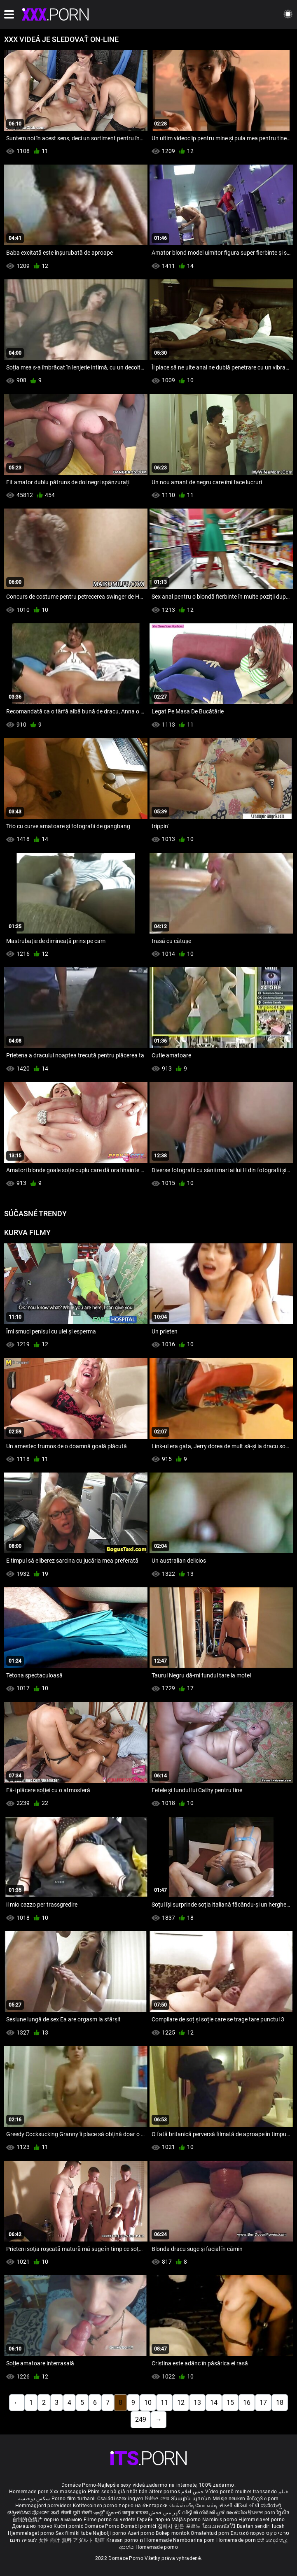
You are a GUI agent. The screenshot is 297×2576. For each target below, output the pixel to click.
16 (246, 2402)
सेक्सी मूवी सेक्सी (76, 2513)
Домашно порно (33, 2526)
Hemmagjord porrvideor (44, 2506)
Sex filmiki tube (73, 2533)
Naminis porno (220, 2520)
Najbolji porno (109, 2533)
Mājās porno (186, 2520)
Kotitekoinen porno (96, 2506)
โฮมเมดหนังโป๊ (219, 2526)
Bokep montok (172, 2533)
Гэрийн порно (154, 2520)
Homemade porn (29, 2492)
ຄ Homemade (156, 2540)
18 (279, 2402)
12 (181, 2402)
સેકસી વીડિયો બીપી (240, 2506)
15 (230, 2402)
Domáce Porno (102, 2526)
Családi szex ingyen (120, 2499)
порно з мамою (63, 2520)
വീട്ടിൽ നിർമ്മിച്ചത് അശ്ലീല (215, 2513)
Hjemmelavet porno (262, 2520)
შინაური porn (263, 2499)
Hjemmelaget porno (32, 2533)
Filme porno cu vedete (109, 2520)
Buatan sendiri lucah (261, 2526)
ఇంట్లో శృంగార (108, 2513)
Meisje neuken (229, 2499)
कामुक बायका (135, 2513)
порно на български (143, 2506)
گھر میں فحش (165, 2513)
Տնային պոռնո (192, 2499)
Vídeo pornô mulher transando (241, 2492)
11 (164, 2402)
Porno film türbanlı (73, 2499)
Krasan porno (123, 2540)
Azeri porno (142, 2533)
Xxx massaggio (68, 2492)
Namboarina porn (194, 2540)
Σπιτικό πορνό (248, 2533)
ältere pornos (164, 2492)
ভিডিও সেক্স (157, 2499)
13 (197, 2402)
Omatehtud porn (211, 2533)
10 (148, 2402)
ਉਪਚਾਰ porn (262, 2513)
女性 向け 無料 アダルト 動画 (72, 2540)
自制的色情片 (28, 2520)
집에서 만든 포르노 (180, 2526)
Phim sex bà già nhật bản (118, 2492)
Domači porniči (139, 2526)
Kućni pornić (69, 2526)
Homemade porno (157, 2547)
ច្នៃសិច (283, 2513)
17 (263, 2402)
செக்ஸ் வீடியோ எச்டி (193, 2506)
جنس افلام (192, 2492)
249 (140, 2419)
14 (213, 2402)
